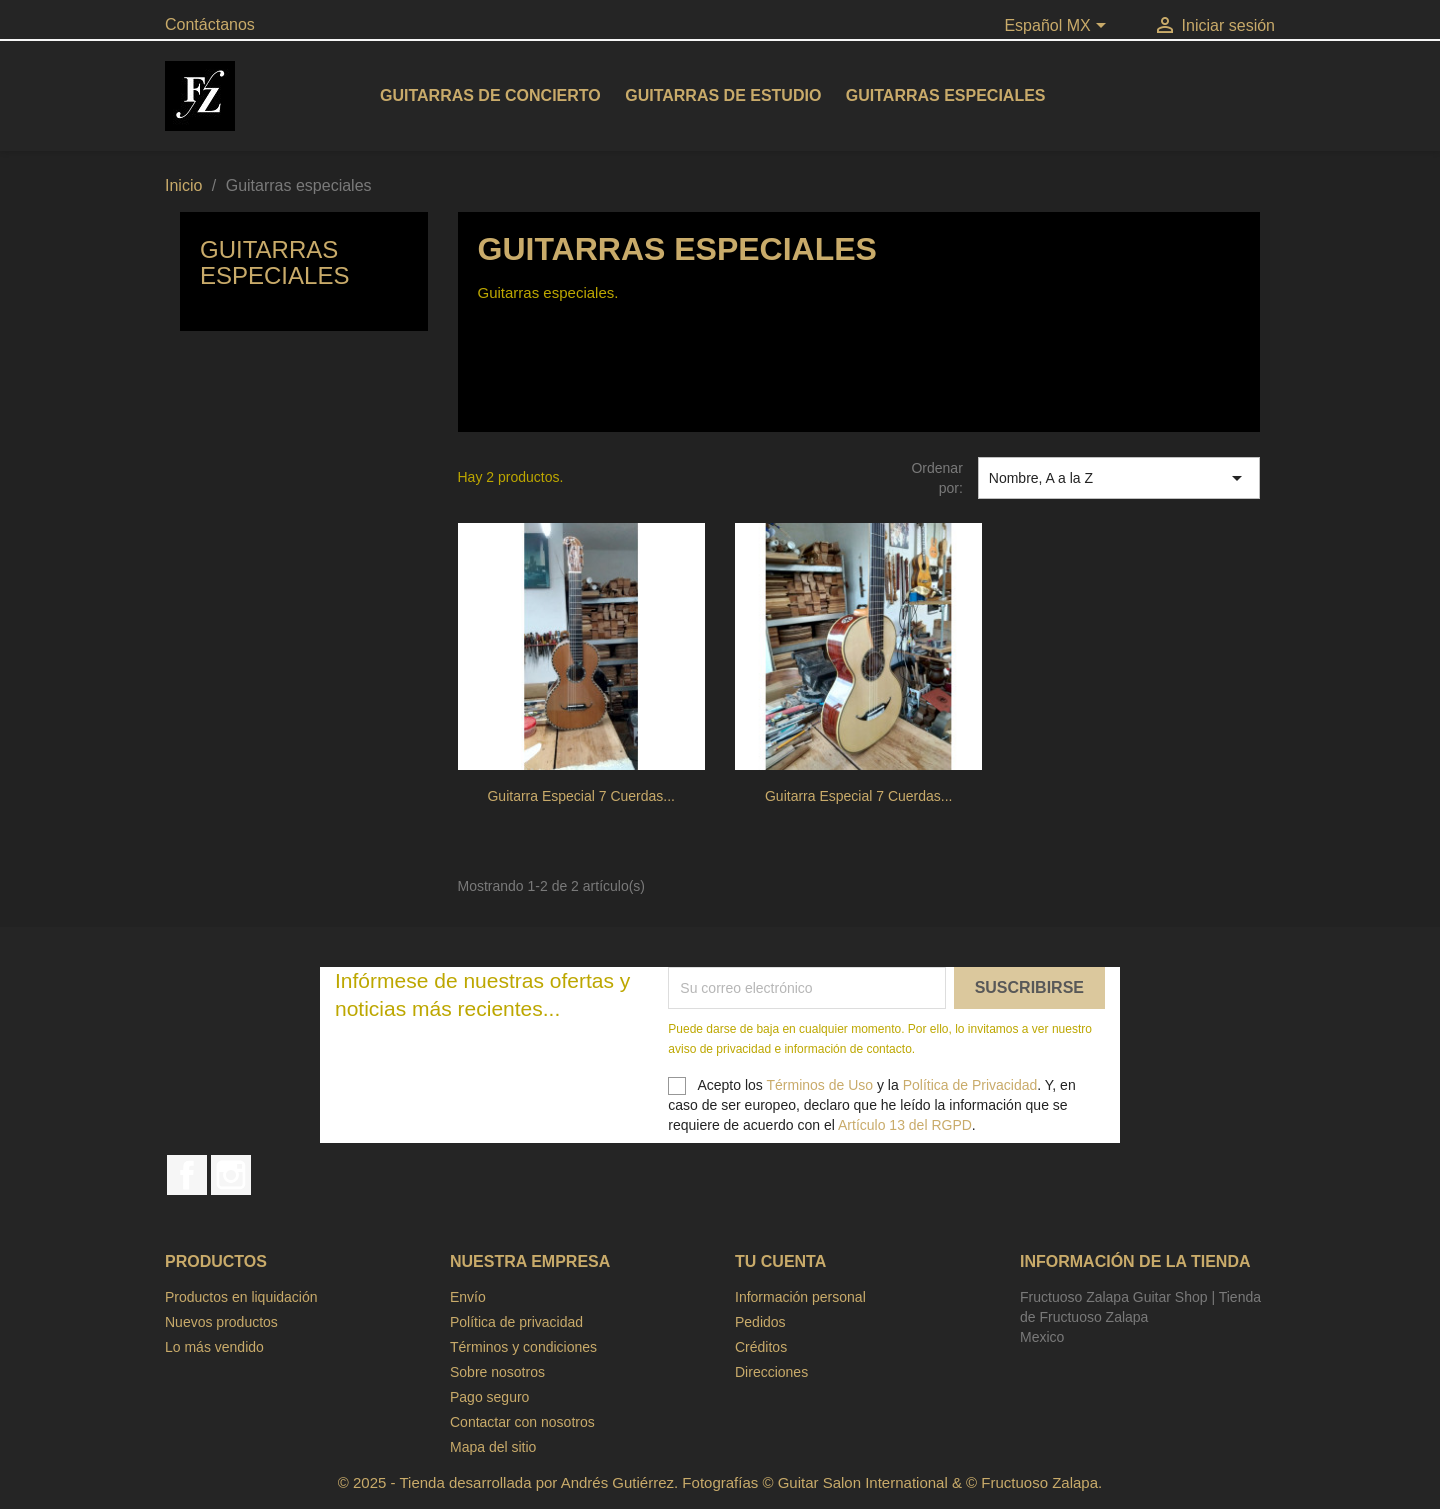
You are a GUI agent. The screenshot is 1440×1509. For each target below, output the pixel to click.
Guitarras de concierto (490, 95)
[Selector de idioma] (1058, 27)
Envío (468, 1297)
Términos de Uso (819, 1085)
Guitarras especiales (946, 95)
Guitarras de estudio (723, 95)
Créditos (761, 1347)
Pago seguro (489, 1397)
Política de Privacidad (970, 1085)
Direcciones (771, 1372)
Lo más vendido (214, 1347)
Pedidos (760, 1322)
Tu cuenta (780, 1261)
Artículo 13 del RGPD (905, 1125)
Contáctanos (210, 24)
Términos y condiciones (523, 1347)
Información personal (800, 1297)
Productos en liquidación (241, 1297)
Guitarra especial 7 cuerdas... (581, 796)
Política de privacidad (516, 1322)
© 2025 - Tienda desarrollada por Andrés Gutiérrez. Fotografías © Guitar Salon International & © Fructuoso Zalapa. (720, 1482)
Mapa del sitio (493, 1447)
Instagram (231, 1175)
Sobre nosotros (497, 1372)
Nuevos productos (221, 1322)
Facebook (187, 1175)
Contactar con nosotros (522, 1422)
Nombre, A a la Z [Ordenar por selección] (1119, 478)
